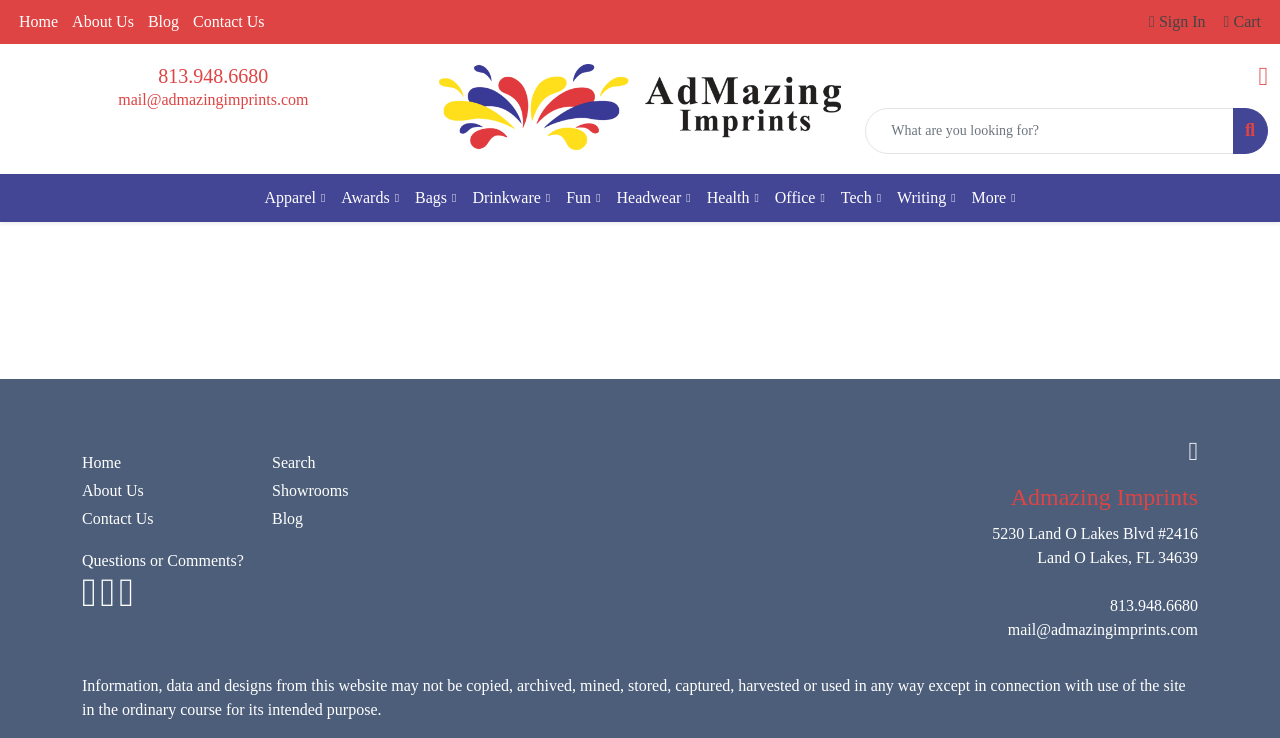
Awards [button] (365, 197)
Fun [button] (578, 197)
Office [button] (795, 197)
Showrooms (310, 490)
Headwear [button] (649, 197)
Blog (163, 21)
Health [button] (728, 197)
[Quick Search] (1049, 131)
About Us (103, 21)
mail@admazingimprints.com (213, 99)
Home (38, 21)
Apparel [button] (290, 197)
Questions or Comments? (163, 560)
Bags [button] (431, 197)
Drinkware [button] (506, 197)
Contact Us (229, 21)
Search (294, 462)
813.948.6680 (213, 76)
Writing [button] (921, 197)
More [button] (989, 197)
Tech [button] (856, 197)
